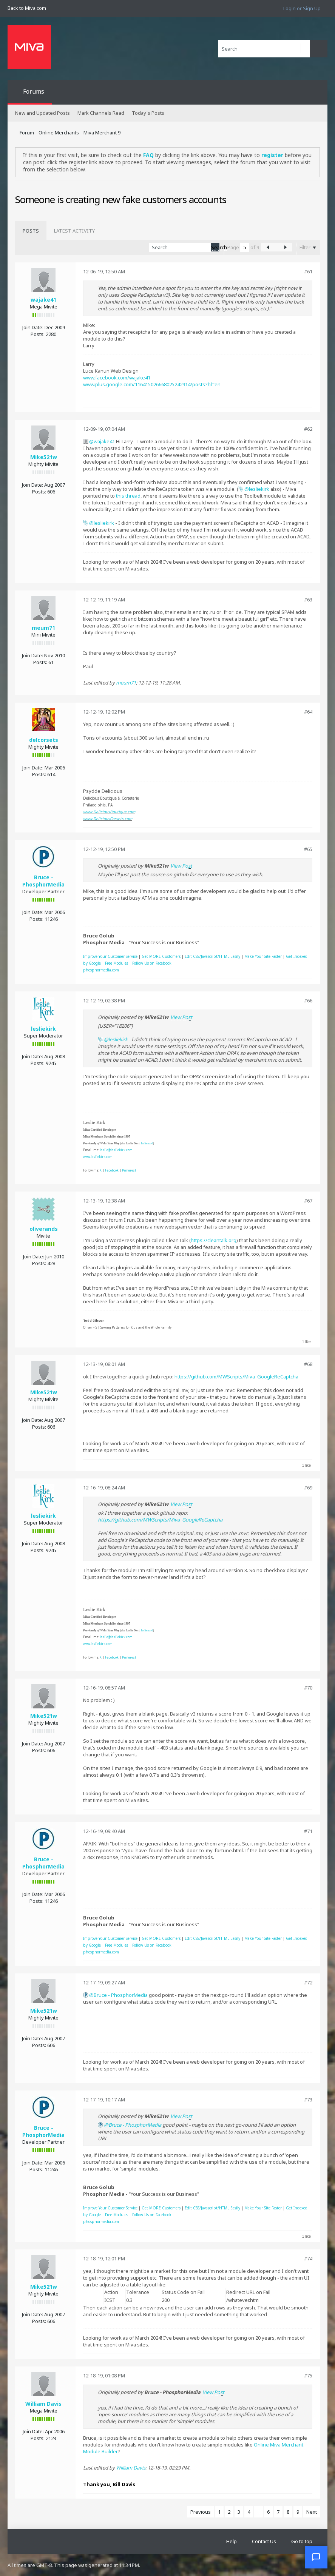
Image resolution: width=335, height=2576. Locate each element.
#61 (308, 271)
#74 (308, 2258)
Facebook (112, 1170)
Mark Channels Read (100, 112)
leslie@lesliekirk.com (116, 1150)
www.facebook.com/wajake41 (116, 377)
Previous (200, 2511)
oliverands (43, 1228)
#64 (308, 711)
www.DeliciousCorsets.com (107, 818)
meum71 (43, 627)
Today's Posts (148, 112)
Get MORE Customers (161, 956)
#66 (308, 1000)
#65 (308, 849)
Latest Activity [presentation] (74, 230)
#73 (308, 2099)
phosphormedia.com (101, 970)
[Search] (264, 48)
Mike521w (43, 457)
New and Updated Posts (42, 112)
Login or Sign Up (302, 8)
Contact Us (264, 2541)
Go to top (301, 2541)
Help (231, 2541)
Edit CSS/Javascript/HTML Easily (212, 956)
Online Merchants (59, 132)
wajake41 (43, 299)
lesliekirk (259, 489)
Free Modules (116, 963)
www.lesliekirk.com (98, 1157)
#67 (308, 1200)
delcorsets (43, 739)
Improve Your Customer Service (110, 956)
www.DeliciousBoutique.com (109, 811)
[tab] (30, 230)
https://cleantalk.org (213, 1240)
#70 (308, 1687)
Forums (33, 91)
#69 (308, 1487)
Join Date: (32, 327)
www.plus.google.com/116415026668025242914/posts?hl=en (152, 384)
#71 (308, 1831)
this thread (128, 495)
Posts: (38, 334)
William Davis (43, 2403)
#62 (308, 428)
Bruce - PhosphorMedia (43, 881)
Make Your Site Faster (263, 956)
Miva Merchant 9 (101, 132)
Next (311, 2511)
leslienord (147, 1143)
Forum (27, 132)
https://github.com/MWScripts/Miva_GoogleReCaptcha (236, 1376)
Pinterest (129, 1170)
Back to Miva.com (27, 8)
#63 (308, 599)
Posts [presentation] (31, 230)
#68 (308, 1364)
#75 (308, 2375)
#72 (308, 1982)
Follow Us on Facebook (151, 963)
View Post (181, 865)
